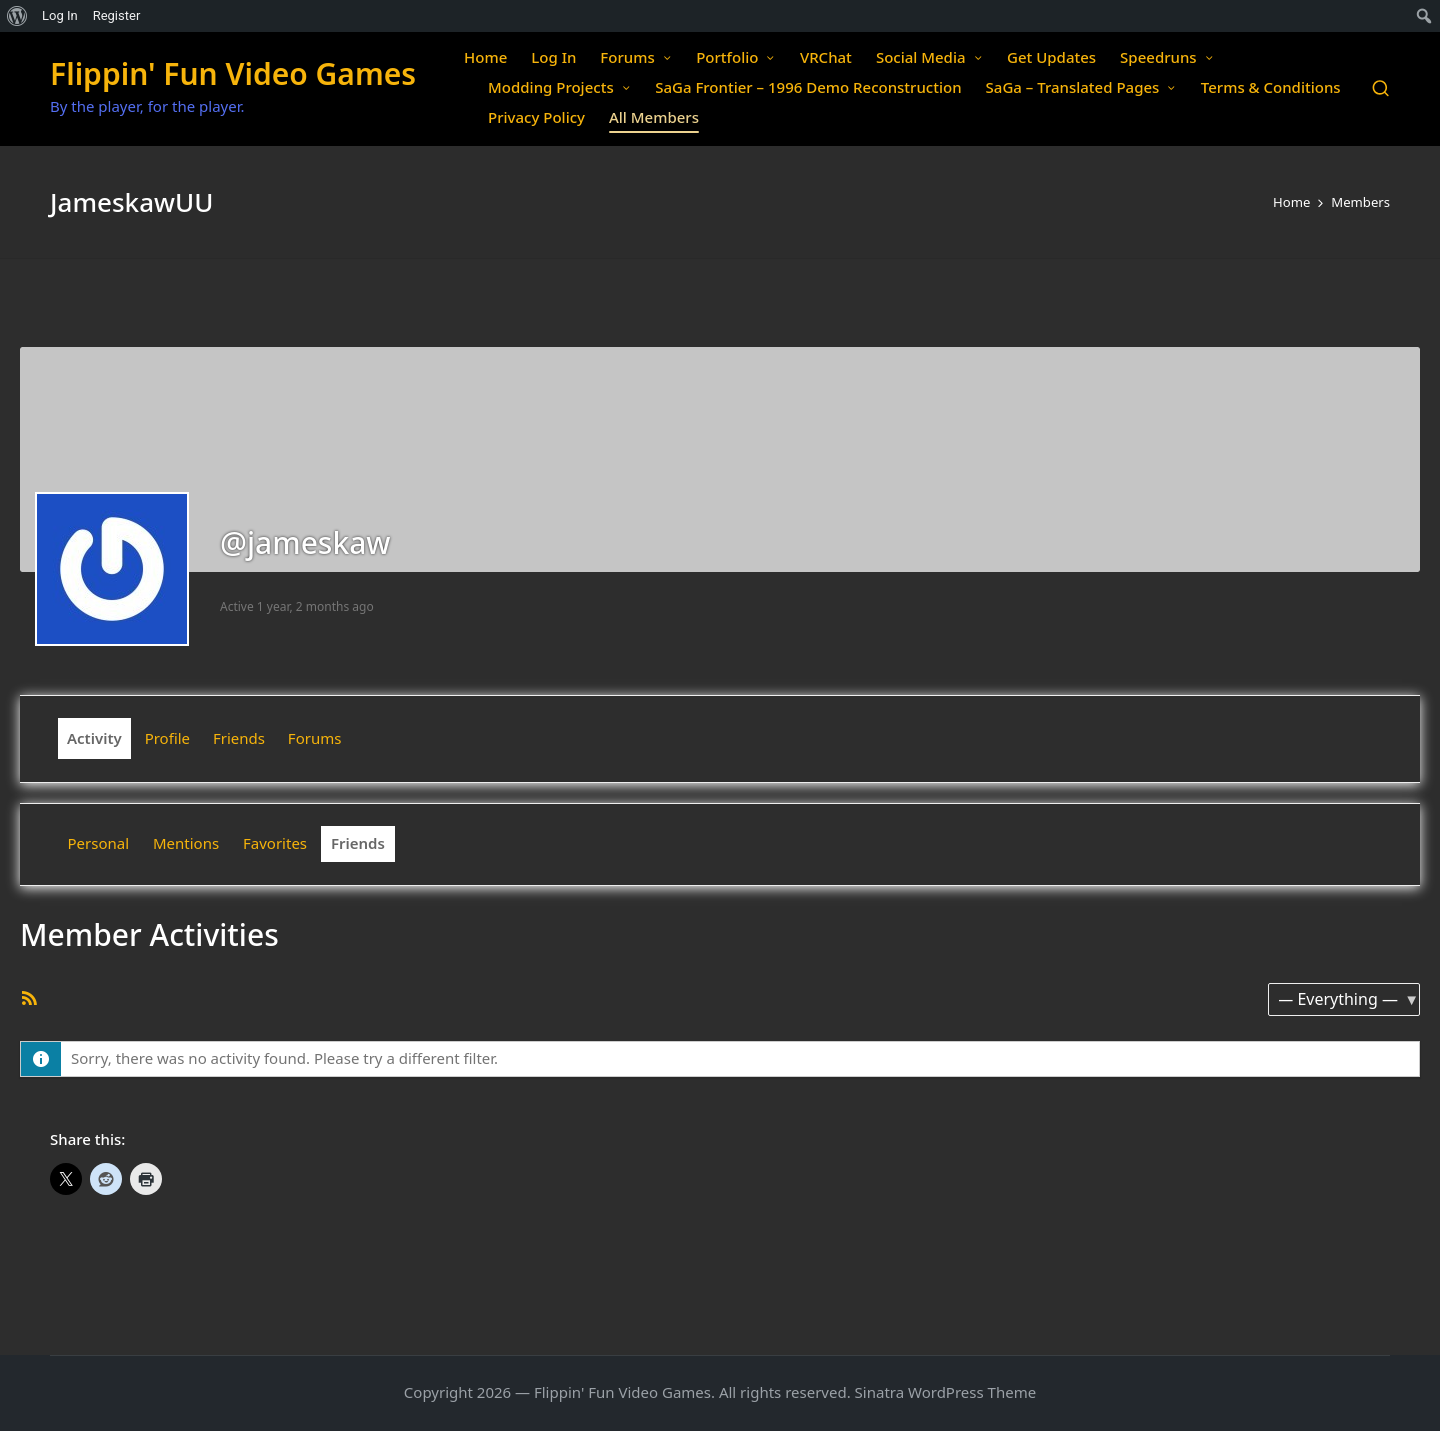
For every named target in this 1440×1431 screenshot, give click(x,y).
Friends (239, 738)
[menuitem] (17, 16)
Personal (99, 843)
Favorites (275, 843)
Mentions (186, 843)
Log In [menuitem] (60, 15)
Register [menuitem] (117, 15)
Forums (315, 738)
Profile (167, 738)
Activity (94, 738)
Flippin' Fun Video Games (233, 73)
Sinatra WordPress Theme (946, 1392)
